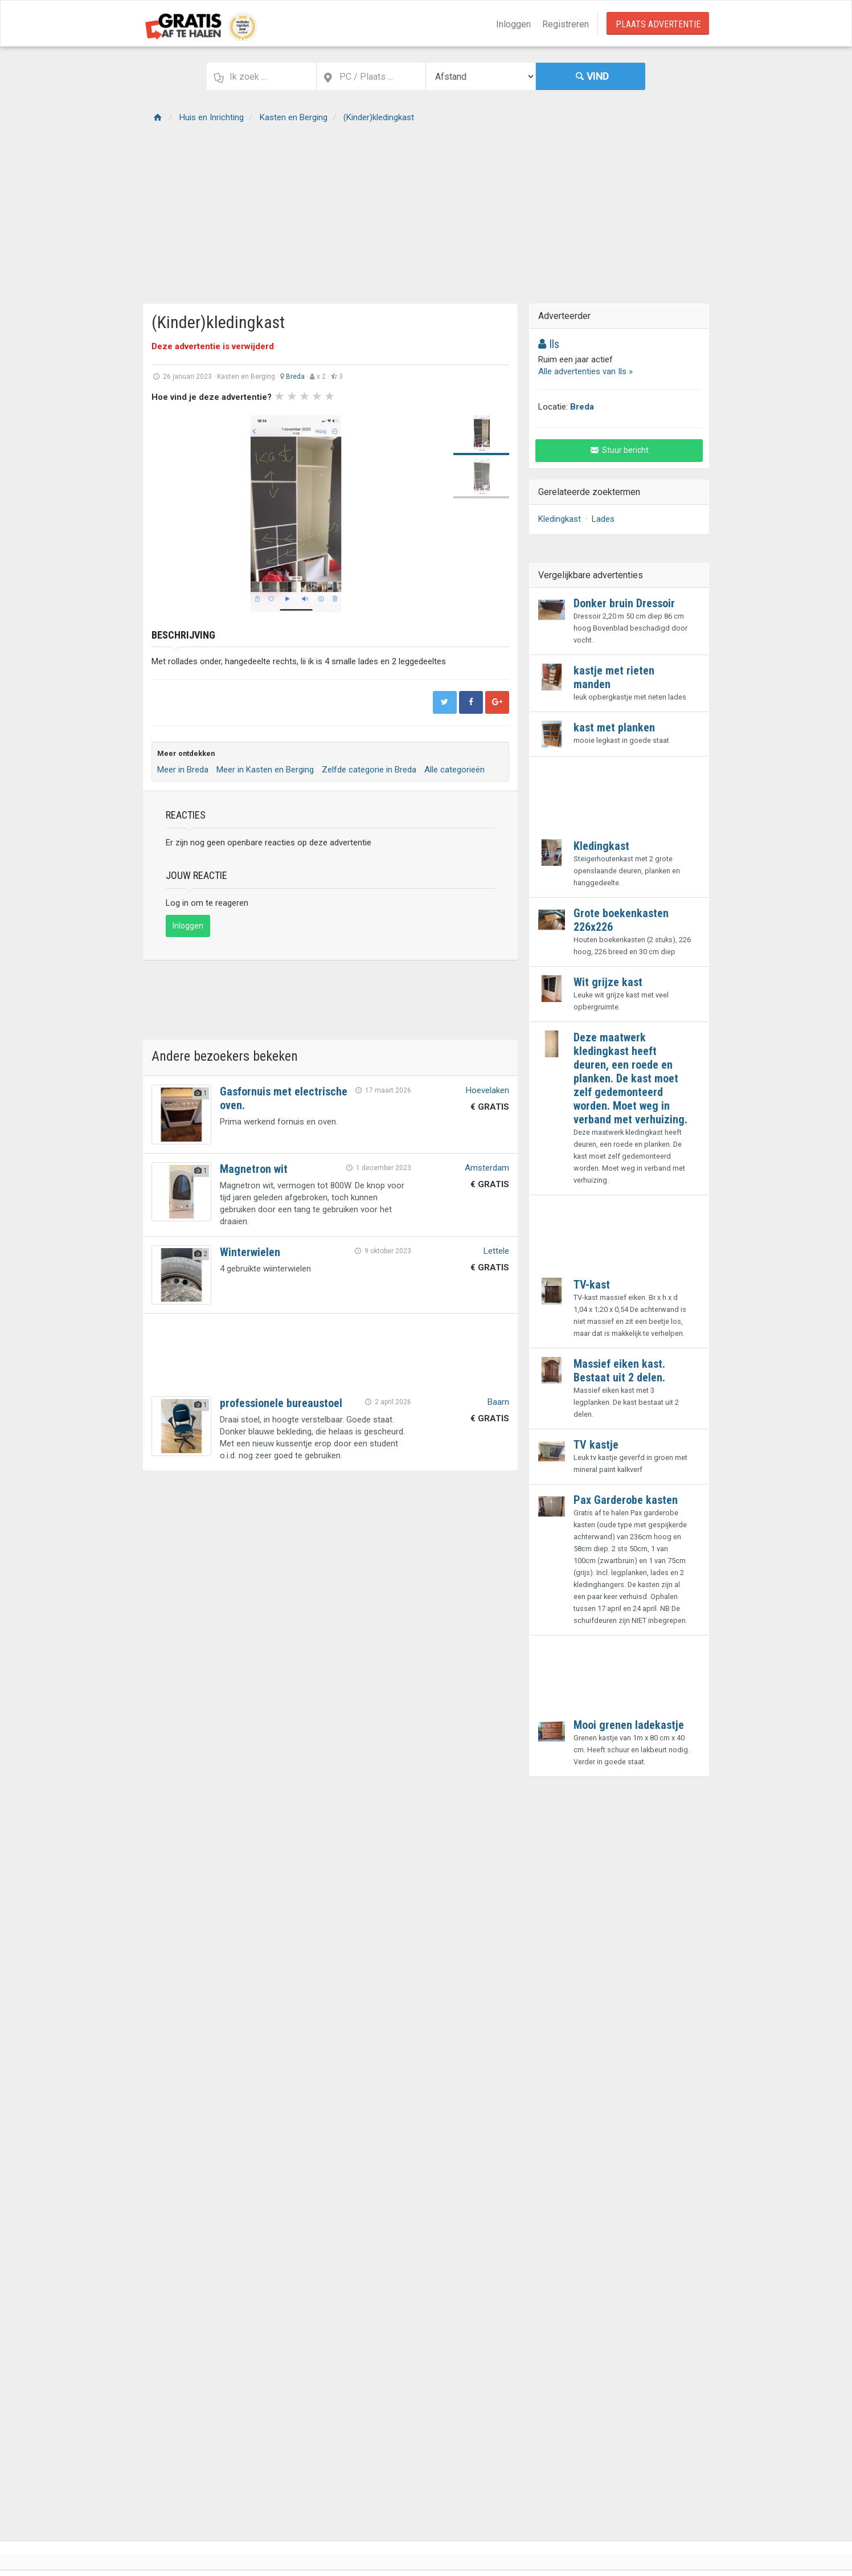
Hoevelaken (487, 1090)
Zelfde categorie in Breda (369, 769)
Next (426, 514)
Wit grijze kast (608, 982)
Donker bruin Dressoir (624, 603)
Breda (295, 377)
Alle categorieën (454, 769)
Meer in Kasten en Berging (265, 769)
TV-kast (592, 1284)
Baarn (498, 1402)
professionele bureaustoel (281, 1403)
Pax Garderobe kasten (626, 1500)
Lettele (496, 1251)
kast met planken (614, 727)
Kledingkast (559, 519)
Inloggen (513, 24)
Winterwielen (250, 1252)
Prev (166, 514)
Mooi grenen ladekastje (629, 1725)
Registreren (565, 24)
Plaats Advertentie (658, 24)
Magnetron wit (254, 1169)
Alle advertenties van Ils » (585, 371)
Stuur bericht (619, 450)
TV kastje (596, 1444)
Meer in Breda (182, 769)
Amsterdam (487, 1168)
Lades (603, 519)
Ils (548, 344)
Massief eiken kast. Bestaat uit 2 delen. (619, 1370)
